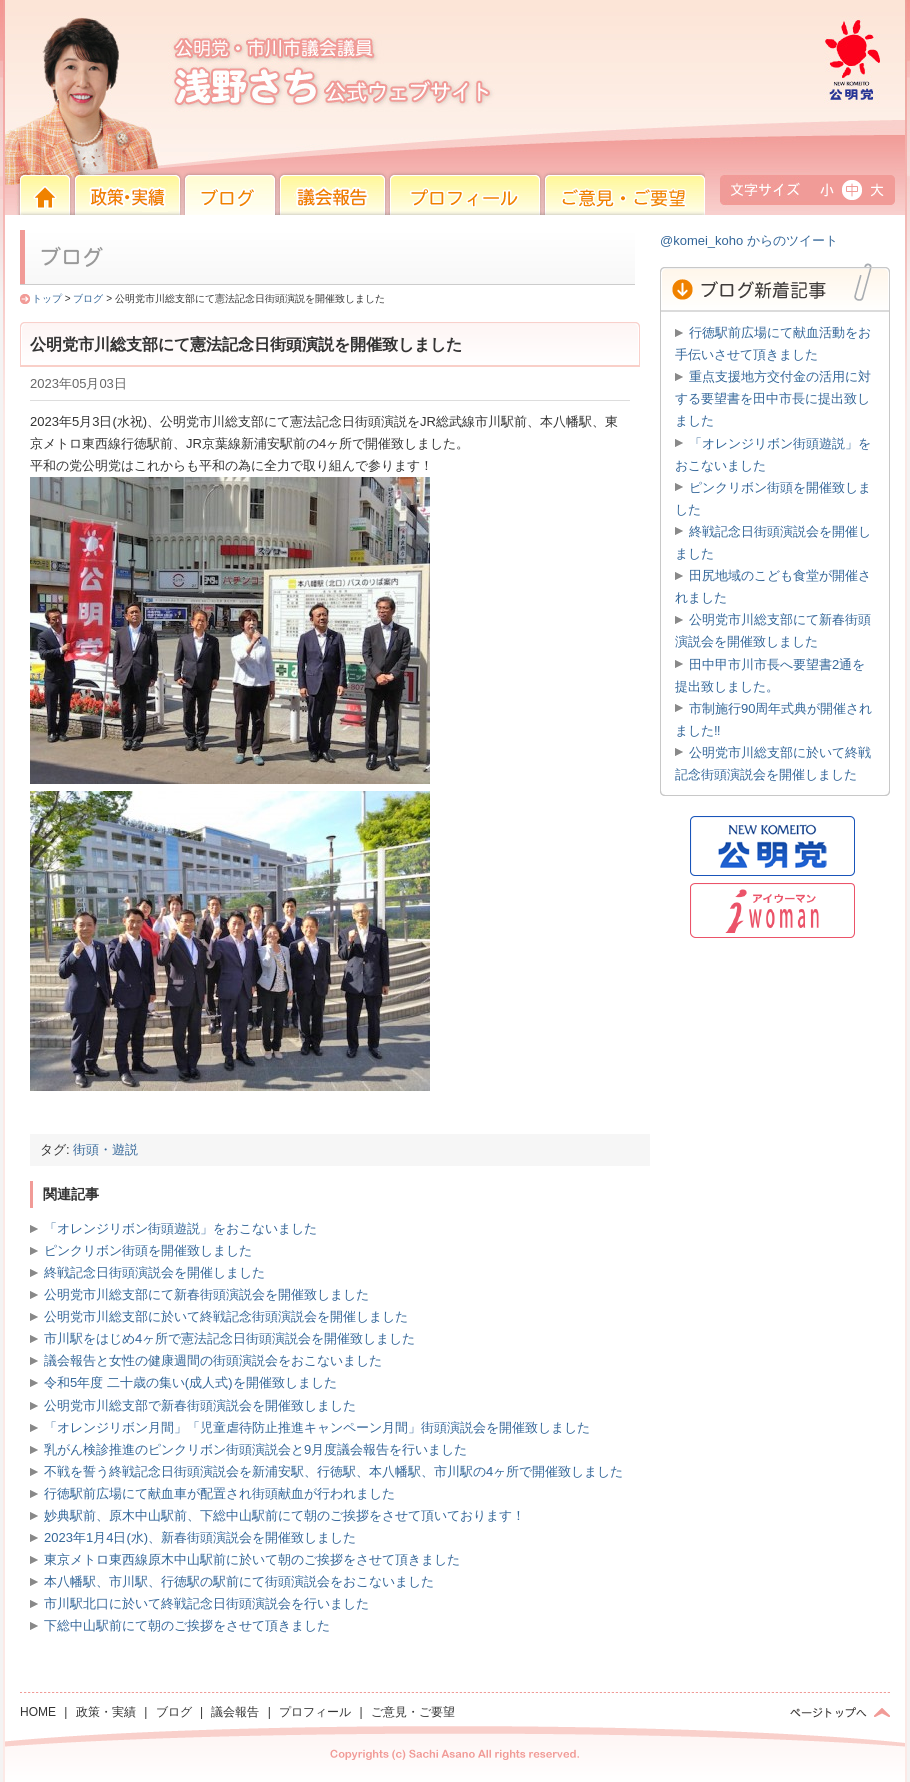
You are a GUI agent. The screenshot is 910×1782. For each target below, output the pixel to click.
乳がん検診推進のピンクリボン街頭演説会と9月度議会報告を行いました (255, 1449)
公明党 (815, 178)
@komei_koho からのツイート (749, 240)
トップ (47, 298)
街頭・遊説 (105, 1149)
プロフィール (415, 228)
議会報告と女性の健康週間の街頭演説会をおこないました (213, 1360)
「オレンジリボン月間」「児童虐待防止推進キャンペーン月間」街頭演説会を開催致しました (317, 1427)
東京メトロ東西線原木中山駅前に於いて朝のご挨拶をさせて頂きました (252, 1559)
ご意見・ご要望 (575, 228)
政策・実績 (95, 228)
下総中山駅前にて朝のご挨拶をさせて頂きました (187, 1625)
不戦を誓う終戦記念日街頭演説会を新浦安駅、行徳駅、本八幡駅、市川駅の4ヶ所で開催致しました (333, 1471)
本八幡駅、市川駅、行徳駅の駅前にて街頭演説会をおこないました (239, 1581)
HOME (15, 178)
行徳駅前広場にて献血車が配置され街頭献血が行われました (219, 1493)
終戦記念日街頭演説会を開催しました (154, 1272)
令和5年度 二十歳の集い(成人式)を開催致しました (190, 1382)
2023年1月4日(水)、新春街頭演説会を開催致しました (200, 1537)
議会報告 (295, 228)
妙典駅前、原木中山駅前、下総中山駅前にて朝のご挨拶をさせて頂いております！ (284, 1515)
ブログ (88, 298)
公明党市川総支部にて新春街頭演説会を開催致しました (206, 1294)
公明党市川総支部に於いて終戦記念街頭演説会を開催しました (226, 1316)
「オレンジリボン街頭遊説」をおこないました (180, 1228)
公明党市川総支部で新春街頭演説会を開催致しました (200, 1405)
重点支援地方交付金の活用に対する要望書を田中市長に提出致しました (773, 398)
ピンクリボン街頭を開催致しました (148, 1250)
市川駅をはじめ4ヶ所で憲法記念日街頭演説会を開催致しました (229, 1338)
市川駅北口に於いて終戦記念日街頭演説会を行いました (206, 1603)
